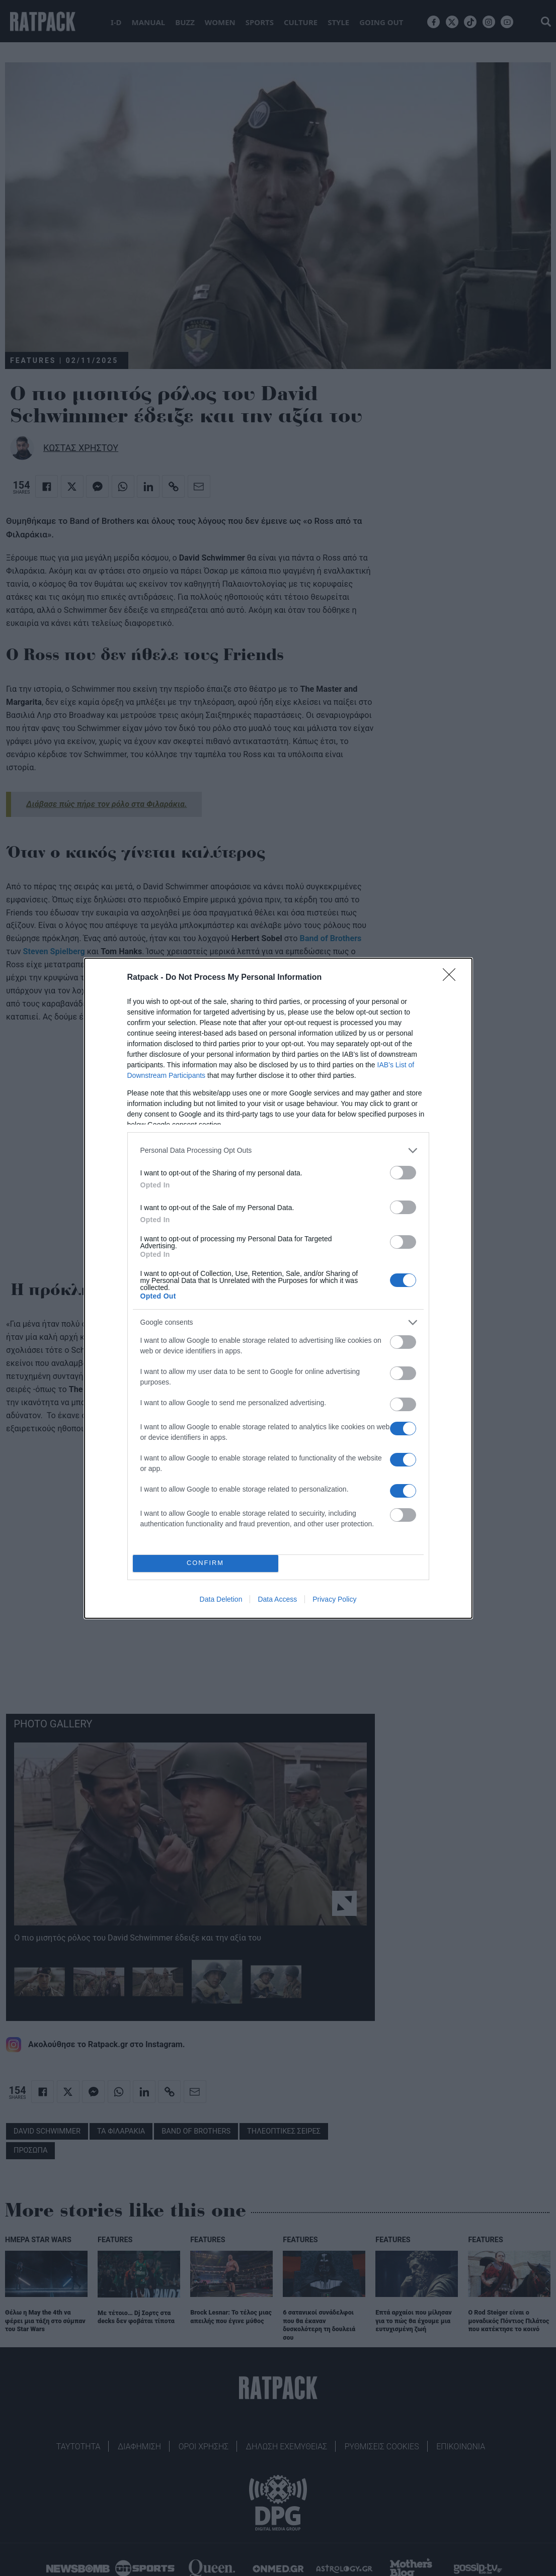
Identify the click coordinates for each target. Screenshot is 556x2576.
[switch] (403, 1172)
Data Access (277, 1599)
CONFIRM (205, 1563)
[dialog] (278, 1288)
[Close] (452, 977)
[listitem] (278, 1150)
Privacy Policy (334, 1599)
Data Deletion (221, 1599)
